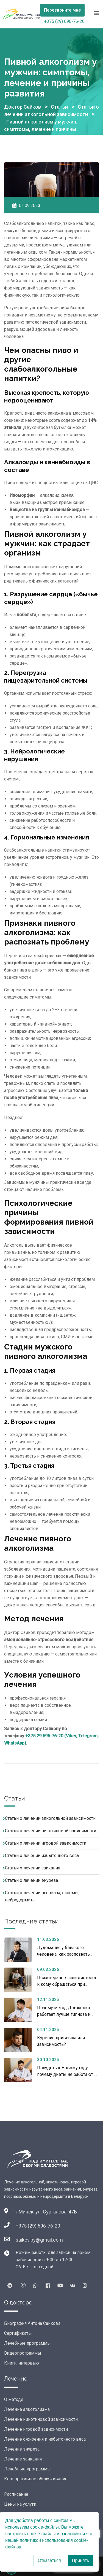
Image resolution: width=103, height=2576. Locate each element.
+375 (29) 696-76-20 (64, 21)
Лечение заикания (23, 2459)
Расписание (16, 2494)
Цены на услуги (20, 2504)
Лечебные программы (27, 2343)
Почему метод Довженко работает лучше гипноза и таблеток (63, 2014)
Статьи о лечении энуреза (31, 1880)
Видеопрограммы (22, 2353)
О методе (13, 2399)
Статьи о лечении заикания (32, 1868)
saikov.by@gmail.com (39, 2240)
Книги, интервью (21, 2363)
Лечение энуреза (22, 2449)
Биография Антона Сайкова (32, 2323)
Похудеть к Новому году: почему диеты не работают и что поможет (67, 2074)
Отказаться (49, 2560)
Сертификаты (18, 2333)
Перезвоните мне (62, 10)
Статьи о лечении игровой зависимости (45, 1843)
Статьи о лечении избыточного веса (42, 1855)
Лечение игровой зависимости (36, 2429)
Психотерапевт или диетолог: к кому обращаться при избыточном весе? (67, 1984)
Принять (80, 2560)
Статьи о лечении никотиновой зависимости (50, 1830)
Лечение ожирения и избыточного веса (45, 2439)
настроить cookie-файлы (30, 2533)
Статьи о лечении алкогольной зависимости (50, 1818)
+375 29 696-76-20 (44, 1735)
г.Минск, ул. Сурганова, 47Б (46, 2212)
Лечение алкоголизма (27, 2409)
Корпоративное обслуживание (36, 2478)
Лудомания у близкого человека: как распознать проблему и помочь (63, 1954)
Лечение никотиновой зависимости (41, 2419)
